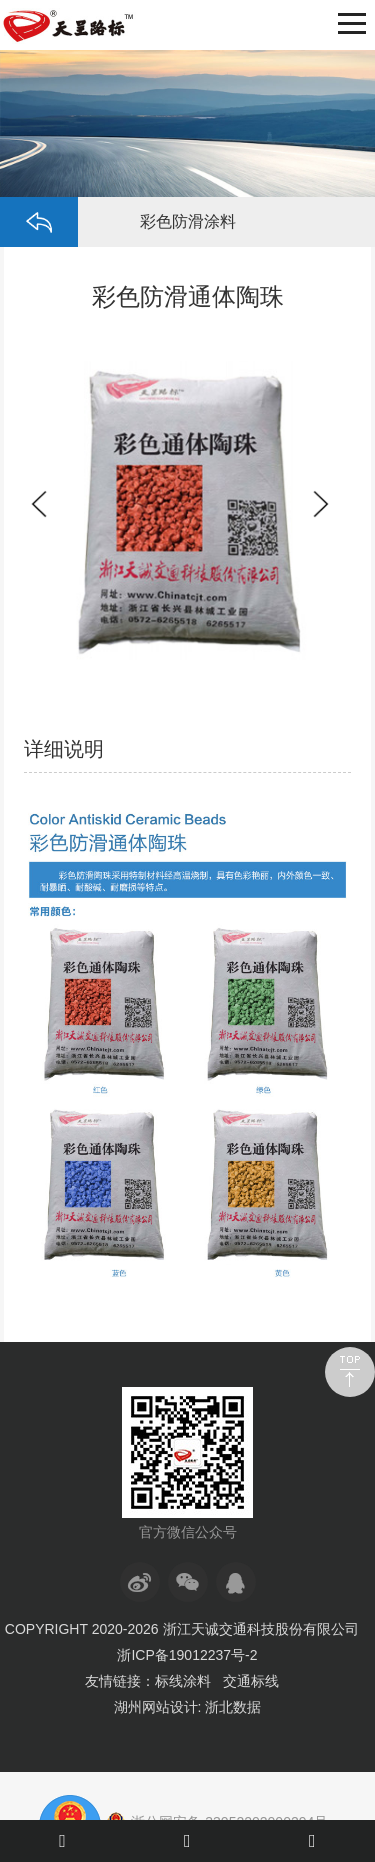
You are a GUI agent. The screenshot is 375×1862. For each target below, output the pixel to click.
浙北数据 (233, 1707)
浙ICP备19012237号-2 (187, 1655)
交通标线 (251, 1681)
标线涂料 (183, 1681)
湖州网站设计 (156, 1707)
